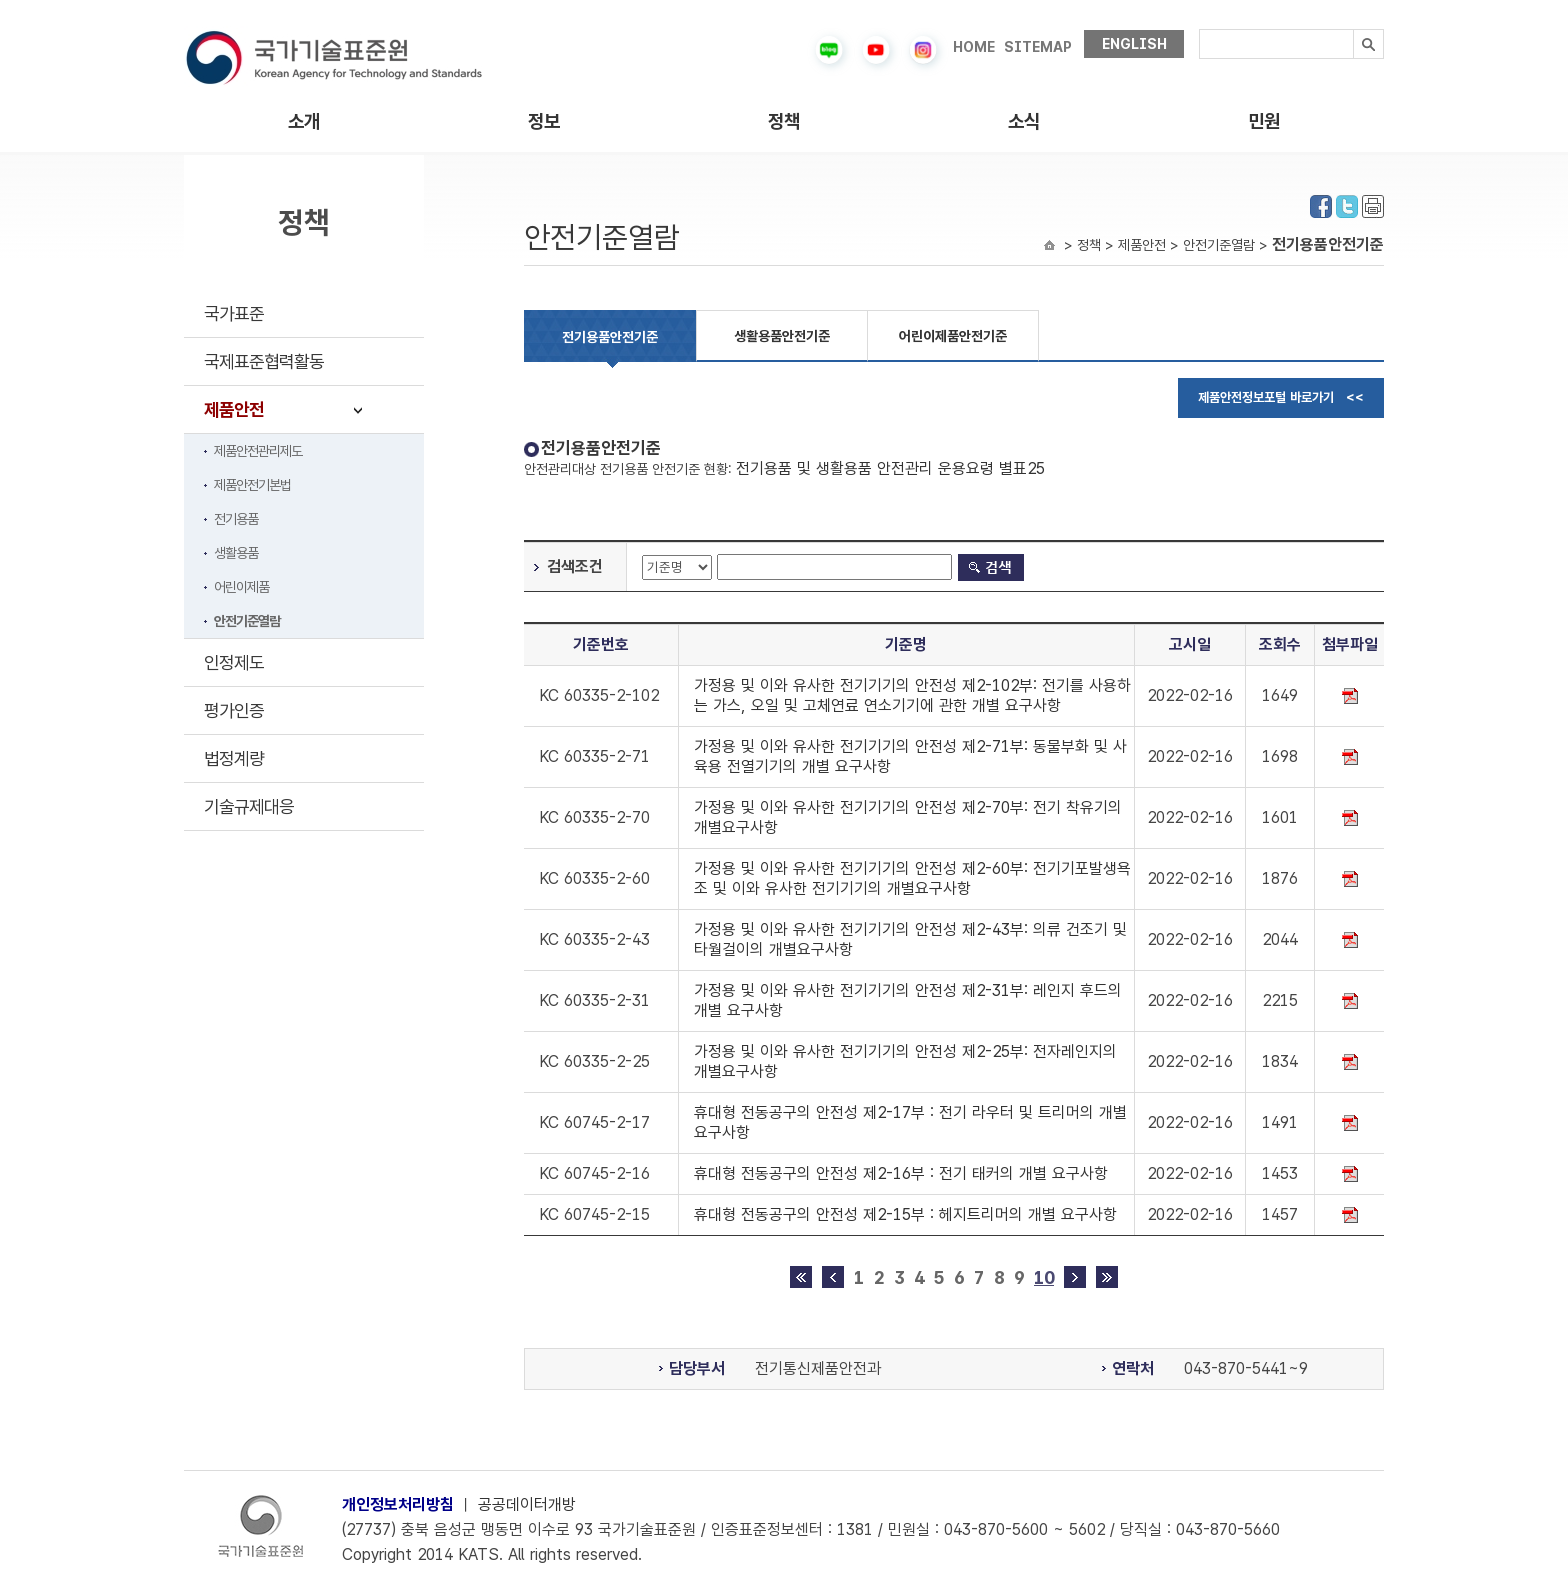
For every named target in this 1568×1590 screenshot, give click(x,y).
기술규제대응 (249, 806)
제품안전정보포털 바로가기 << (1281, 397)
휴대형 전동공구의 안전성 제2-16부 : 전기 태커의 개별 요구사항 (901, 1173)
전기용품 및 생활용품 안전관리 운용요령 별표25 (890, 468)
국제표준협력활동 (264, 361)
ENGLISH (1134, 44)
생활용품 (236, 553)
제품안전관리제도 (258, 451)
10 (1044, 1277)
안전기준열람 (247, 621)
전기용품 (236, 519)
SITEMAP (1038, 47)
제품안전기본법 (252, 485)
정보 (544, 121)
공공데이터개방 (527, 1504)
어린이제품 (241, 587)
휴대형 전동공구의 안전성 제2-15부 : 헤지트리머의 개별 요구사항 (905, 1214)
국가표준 (234, 313)
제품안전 (234, 409)
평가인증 (234, 710)
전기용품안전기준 (610, 337)
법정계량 (234, 758)
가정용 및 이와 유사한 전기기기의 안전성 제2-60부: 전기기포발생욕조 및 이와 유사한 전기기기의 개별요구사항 (912, 878)
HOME (974, 47)
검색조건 (575, 566)
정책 (784, 121)
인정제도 (234, 662)
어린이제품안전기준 (953, 336)
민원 (1264, 121)
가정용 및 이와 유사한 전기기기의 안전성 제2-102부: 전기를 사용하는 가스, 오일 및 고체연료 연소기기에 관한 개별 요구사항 (912, 695)
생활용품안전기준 (782, 336)
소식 (1024, 121)
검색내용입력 (1199, 29)
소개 (304, 121)
